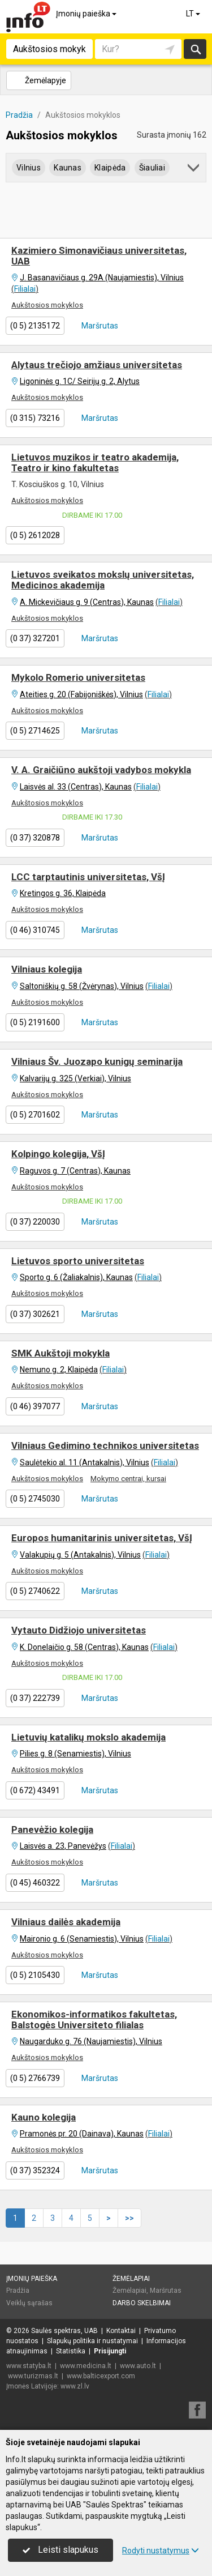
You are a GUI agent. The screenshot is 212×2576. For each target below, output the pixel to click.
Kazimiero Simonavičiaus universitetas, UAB (99, 256)
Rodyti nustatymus (160, 2550)
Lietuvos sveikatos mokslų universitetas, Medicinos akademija (102, 580)
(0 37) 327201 (35, 638)
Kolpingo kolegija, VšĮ (58, 1153)
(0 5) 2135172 (35, 325)
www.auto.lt (138, 2366)
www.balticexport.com (101, 2376)
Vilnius (28, 167)
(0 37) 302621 (35, 1314)
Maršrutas (99, 325)
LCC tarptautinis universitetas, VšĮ (88, 876)
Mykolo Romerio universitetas (78, 677)
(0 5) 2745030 (35, 1498)
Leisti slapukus (60, 2549)
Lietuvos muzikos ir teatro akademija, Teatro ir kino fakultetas (95, 462)
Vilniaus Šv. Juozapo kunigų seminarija (97, 1061)
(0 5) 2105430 (35, 1975)
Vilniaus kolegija (46, 969)
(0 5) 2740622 (35, 1591)
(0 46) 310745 (35, 930)
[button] (194, 169)
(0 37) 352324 (35, 2170)
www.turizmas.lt (33, 2376)
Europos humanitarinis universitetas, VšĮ (101, 1537)
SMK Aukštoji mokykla (60, 1353)
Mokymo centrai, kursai (128, 1478)
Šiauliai (152, 167)
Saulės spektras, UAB (64, 2331)
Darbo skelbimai (142, 2303)
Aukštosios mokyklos (47, 305)
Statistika (70, 2351)
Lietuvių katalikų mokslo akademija (88, 1737)
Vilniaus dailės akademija (65, 1921)
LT (194, 13)
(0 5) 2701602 (35, 1114)
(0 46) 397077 (35, 1406)
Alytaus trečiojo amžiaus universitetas (96, 364)
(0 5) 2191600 (35, 1022)
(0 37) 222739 (35, 1698)
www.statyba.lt (28, 2366)
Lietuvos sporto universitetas (77, 1260)
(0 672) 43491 (35, 1790)
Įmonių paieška (87, 13)
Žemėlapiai (131, 2279)
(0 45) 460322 (35, 1882)
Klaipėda (110, 167)
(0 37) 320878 (35, 837)
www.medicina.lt (85, 2366)
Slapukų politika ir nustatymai (92, 2341)
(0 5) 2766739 (35, 2078)
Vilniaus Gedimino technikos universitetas (105, 1445)
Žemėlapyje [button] (38, 80)
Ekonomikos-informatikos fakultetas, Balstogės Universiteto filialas (94, 2019)
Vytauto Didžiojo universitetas (78, 1630)
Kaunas (67, 167)
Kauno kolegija (43, 2117)
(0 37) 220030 (35, 1221)
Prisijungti (110, 2351)
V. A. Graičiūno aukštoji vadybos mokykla (101, 769)
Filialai (25, 288)
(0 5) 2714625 (35, 730)
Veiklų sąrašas (29, 2303)
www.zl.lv (74, 2386)
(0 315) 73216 (35, 418)
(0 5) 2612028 (35, 535)
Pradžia (17, 2290)
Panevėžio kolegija (52, 1829)
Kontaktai (121, 2331)
